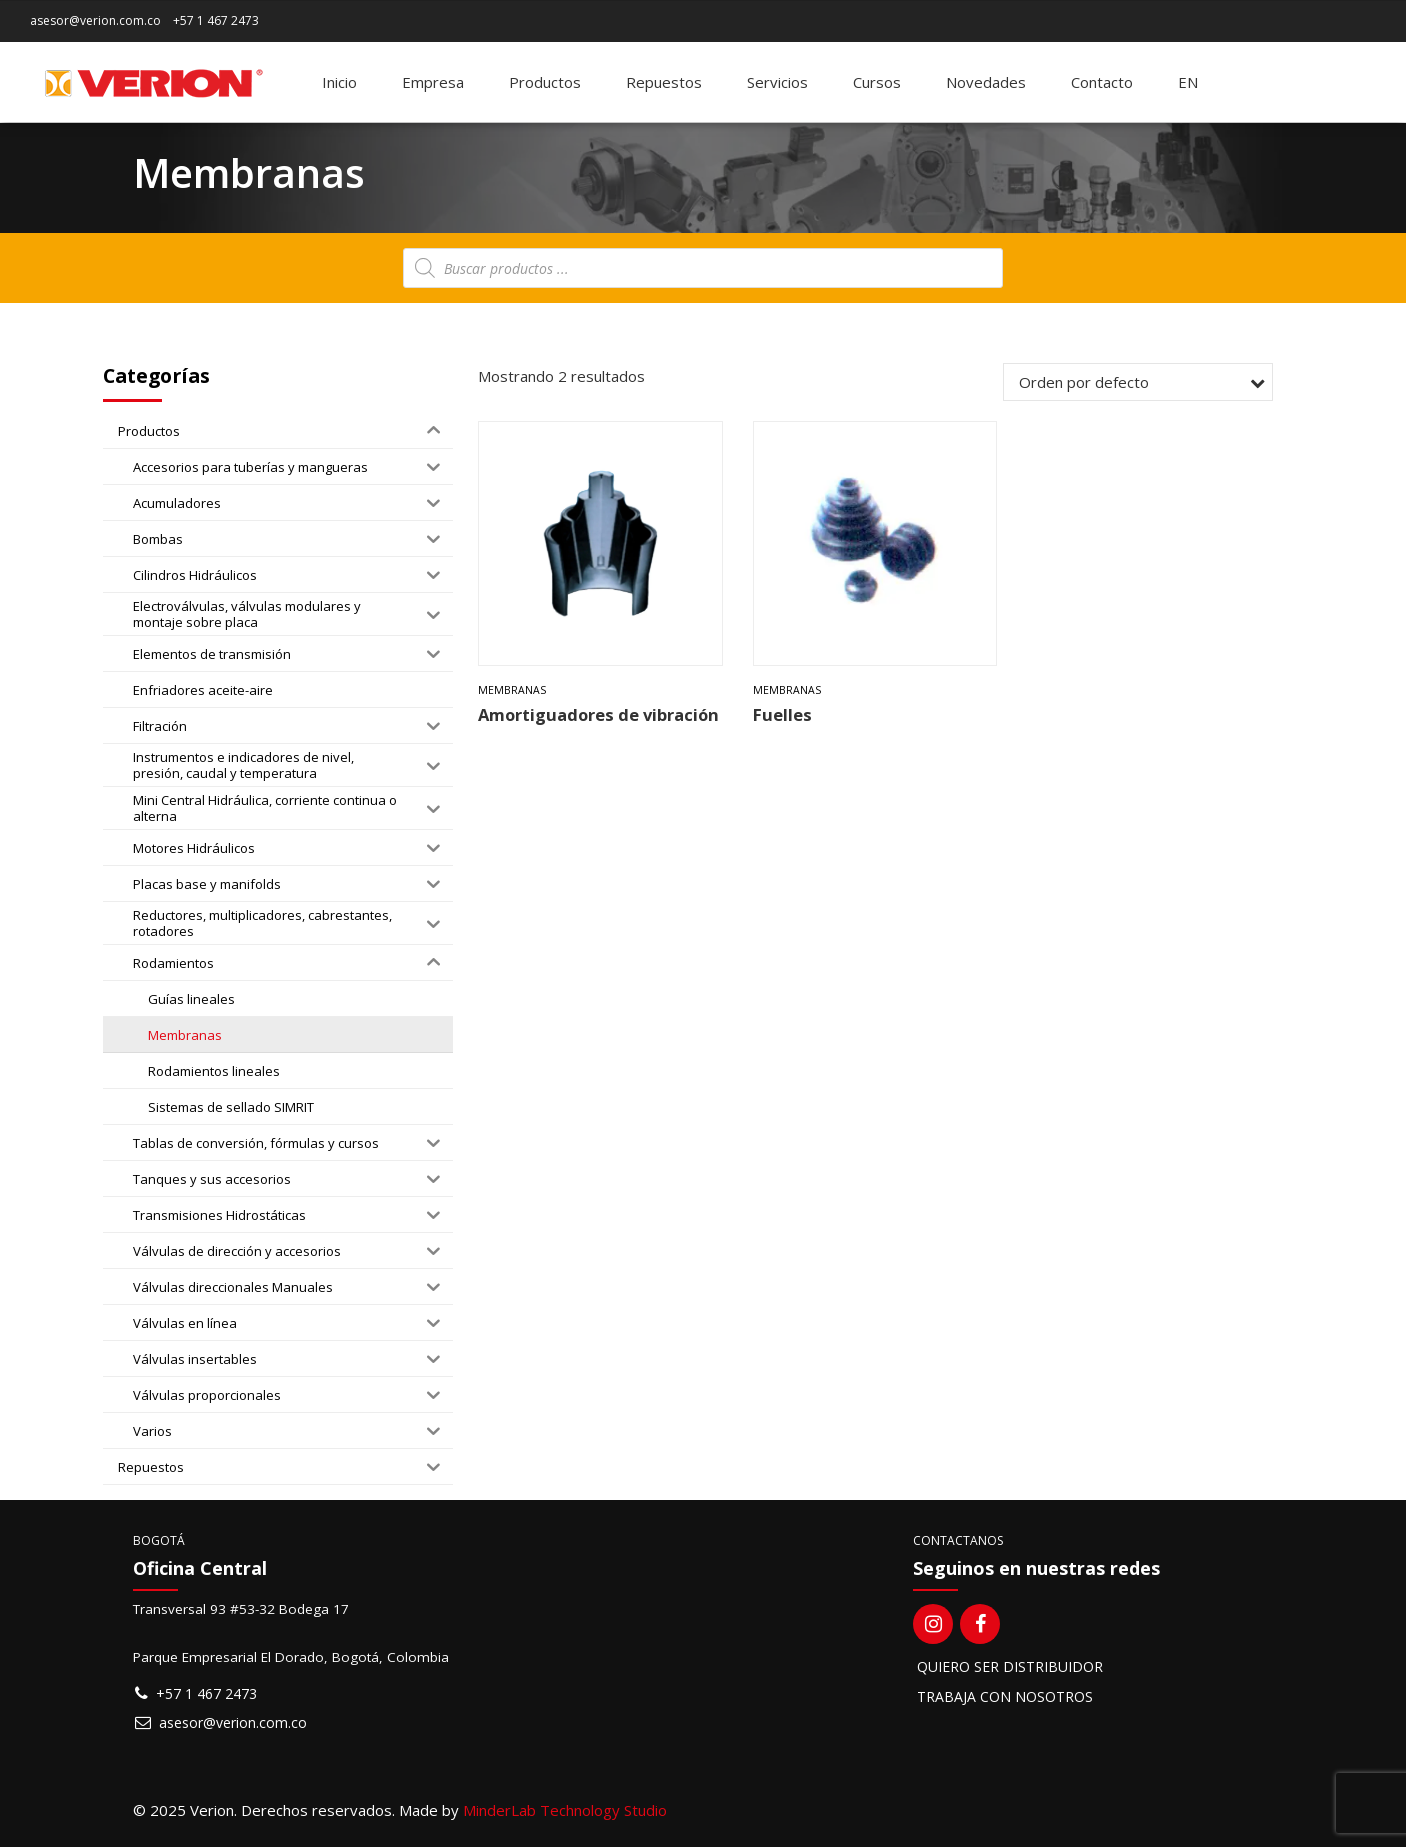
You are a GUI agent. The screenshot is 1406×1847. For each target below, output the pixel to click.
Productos (545, 82)
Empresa (433, 82)
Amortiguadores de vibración (598, 714)
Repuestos (664, 82)
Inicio (339, 82)
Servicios (777, 82)
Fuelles (782, 714)
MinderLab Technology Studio (565, 1810)
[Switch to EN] (1188, 82)
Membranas (512, 690)
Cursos (877, 82)
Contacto (1102, 82)
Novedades (986, 82)
